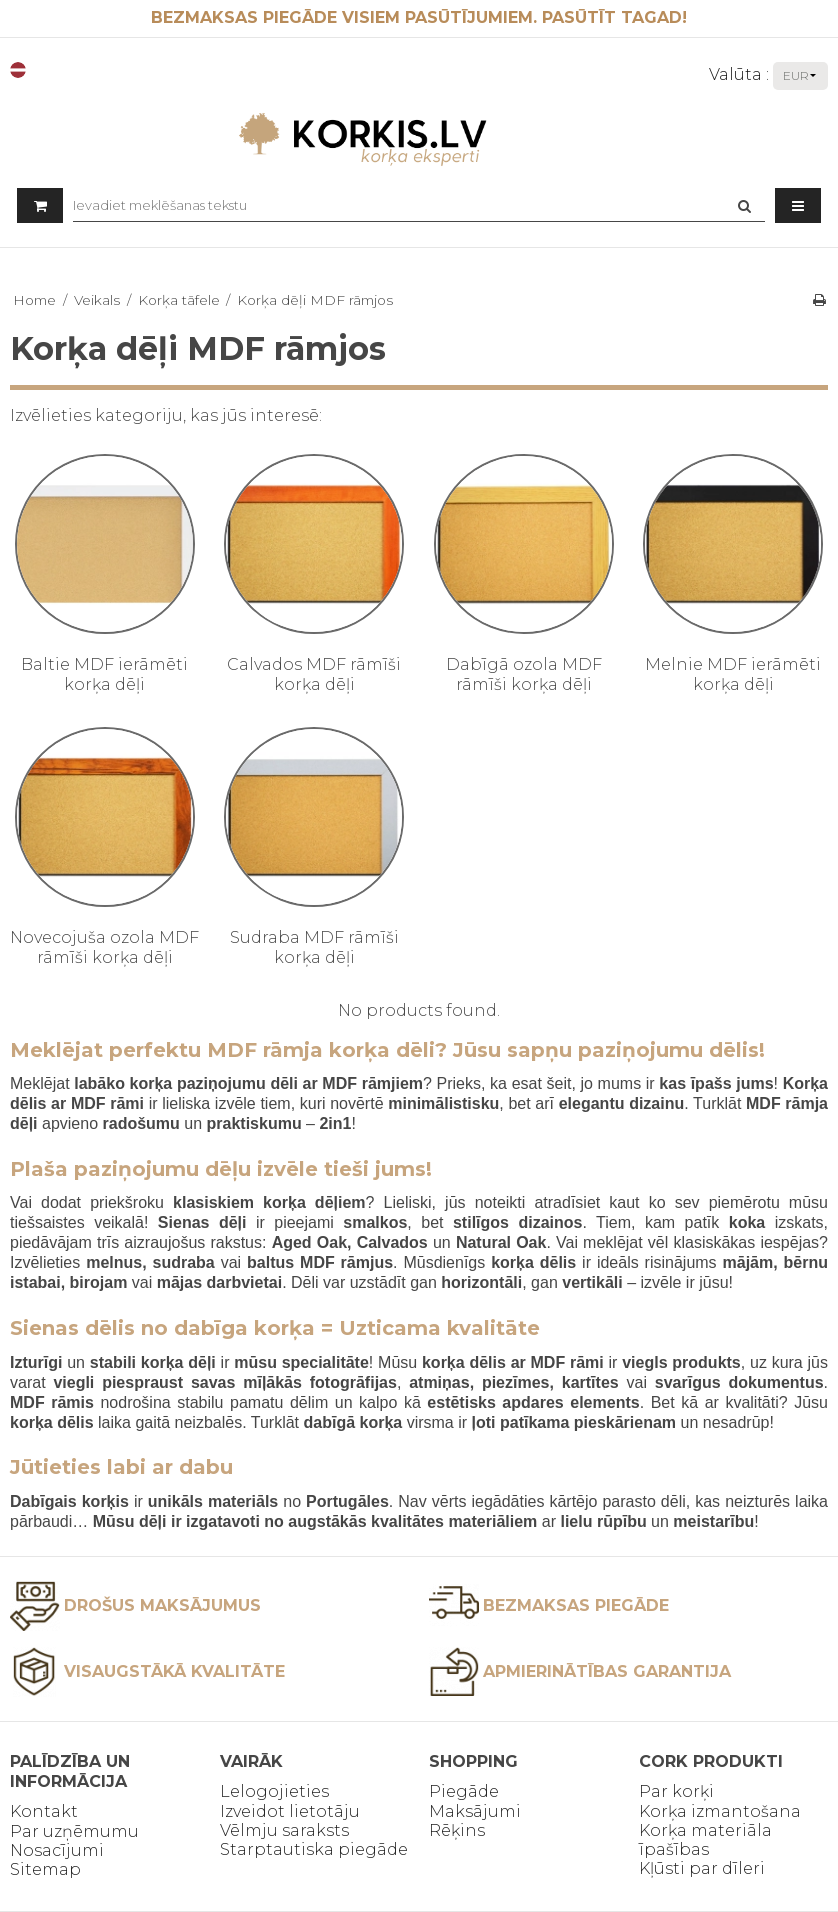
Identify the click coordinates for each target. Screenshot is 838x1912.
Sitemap (45, 1869)
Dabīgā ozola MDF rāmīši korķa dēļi (524, 674)
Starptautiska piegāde (314, 1849)
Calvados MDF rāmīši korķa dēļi (314, 674)
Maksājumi (475, 1811)
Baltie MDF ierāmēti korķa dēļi (104, 674)
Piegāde (464, 1791)
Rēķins (457, 1830)
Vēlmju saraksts (284, 1830)
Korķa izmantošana (720, 1811)
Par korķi (676, 1791)
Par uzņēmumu (74, 1831)
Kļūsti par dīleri (702, 1868)
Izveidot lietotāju (290, 1811)
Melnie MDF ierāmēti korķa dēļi (733, 674)
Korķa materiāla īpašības (705, 1840)
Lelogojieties (274, 1791)
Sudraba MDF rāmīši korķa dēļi (314, 947)
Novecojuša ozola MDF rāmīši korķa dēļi (104, 947)
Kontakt (44, 1811)
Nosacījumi (57, 1850)
